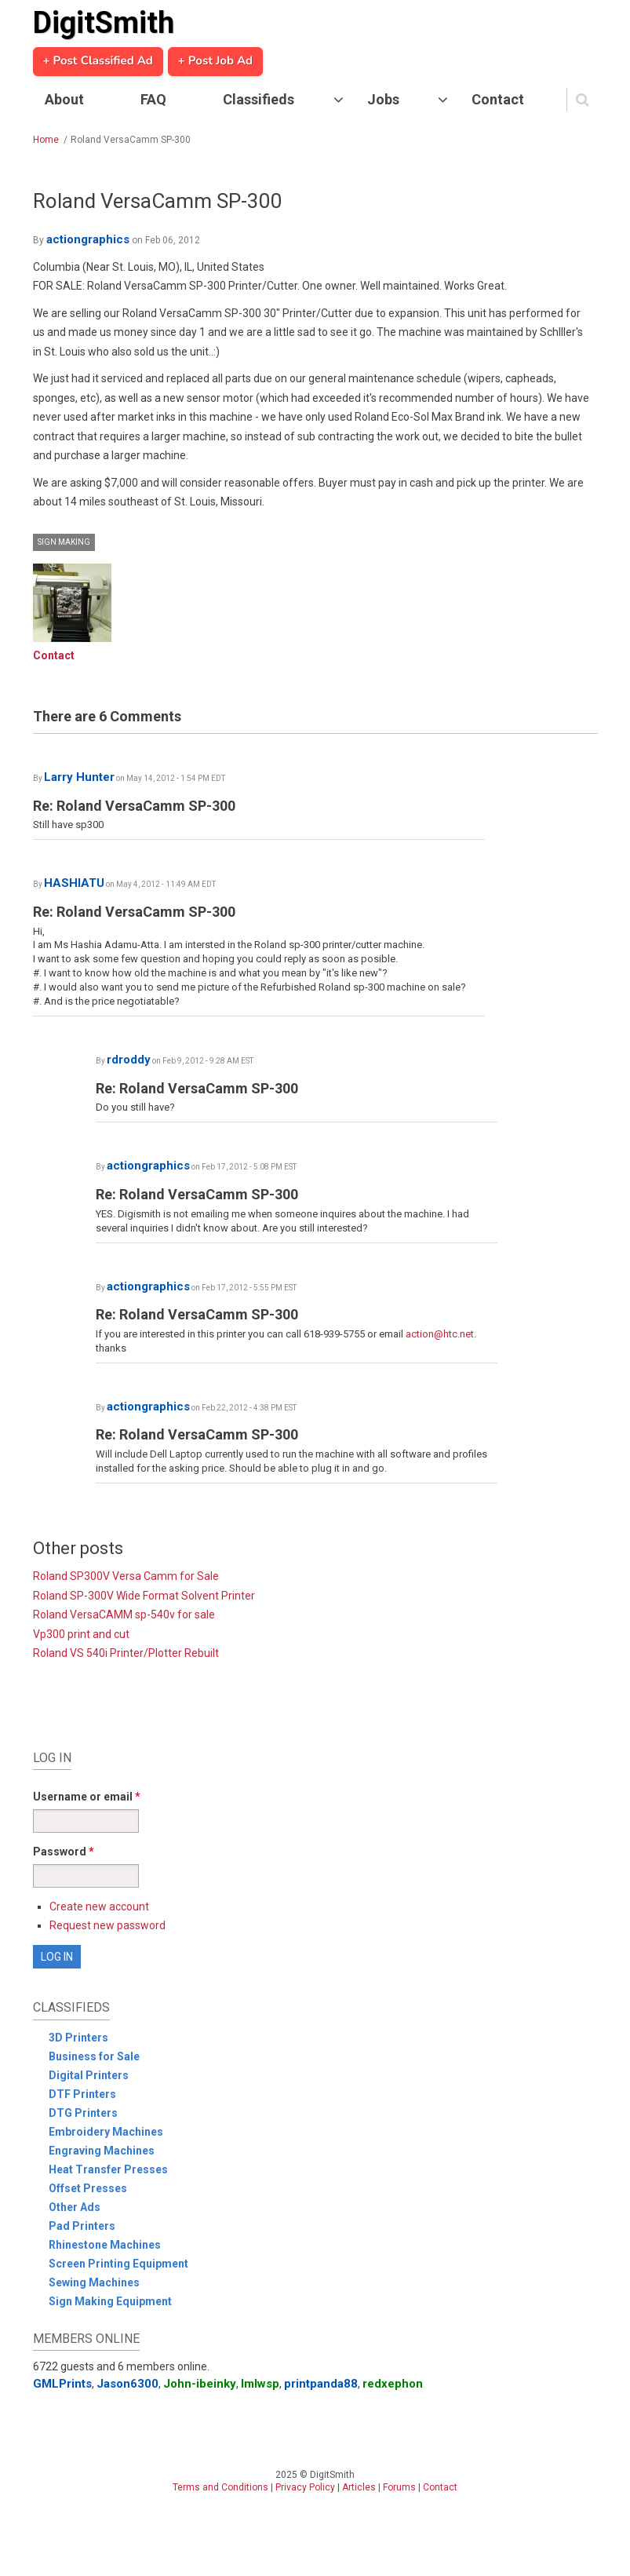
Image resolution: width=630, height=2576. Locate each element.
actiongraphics (87, 239)
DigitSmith (103, 22)
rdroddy (129, 1060)
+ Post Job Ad (215, 61)
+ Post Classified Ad (98, 61)
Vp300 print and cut (81, 1634)
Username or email (86, 1796)
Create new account (99, 1906)
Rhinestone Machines (105, 2244)
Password (63, 1851)
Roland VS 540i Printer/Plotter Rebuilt (126, 1653)
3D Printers (78, 2037)
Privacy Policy (305, 2487)
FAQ (153, 99)
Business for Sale (94, 2056)
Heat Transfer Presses (108, 2169)
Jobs (383, 99)
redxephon (392, 2384)
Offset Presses (88, 2188)
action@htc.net (440, 1334)
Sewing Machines (94, 2282)
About (64, 99)
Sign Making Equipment (110, 2301)
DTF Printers (82, 2094)
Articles (359, 2487)
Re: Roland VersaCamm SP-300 (134, 805)
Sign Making (64, 542)
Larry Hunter (79, 777)
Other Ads (74, 2207)
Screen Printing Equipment (118, 2263)
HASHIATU (74, 883)
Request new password (107, 1925)
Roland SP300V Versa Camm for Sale (126, 1576)
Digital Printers (89, 2075)
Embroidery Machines (106, 2131)
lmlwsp (260, 2384)
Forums (399, 2487)
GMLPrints (62, 2384)
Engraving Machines (102, 2150)
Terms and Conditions (220, 2487)
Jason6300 (127, 2384)
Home (46, 139)
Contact (498, 99)
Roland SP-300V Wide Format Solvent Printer (144, 1595)
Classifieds (258, 99)
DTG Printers (83, 2113)
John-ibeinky (199, 2384)
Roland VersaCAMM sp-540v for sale (124, 1614)
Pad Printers (82, 2226)
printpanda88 (321, 2384)
